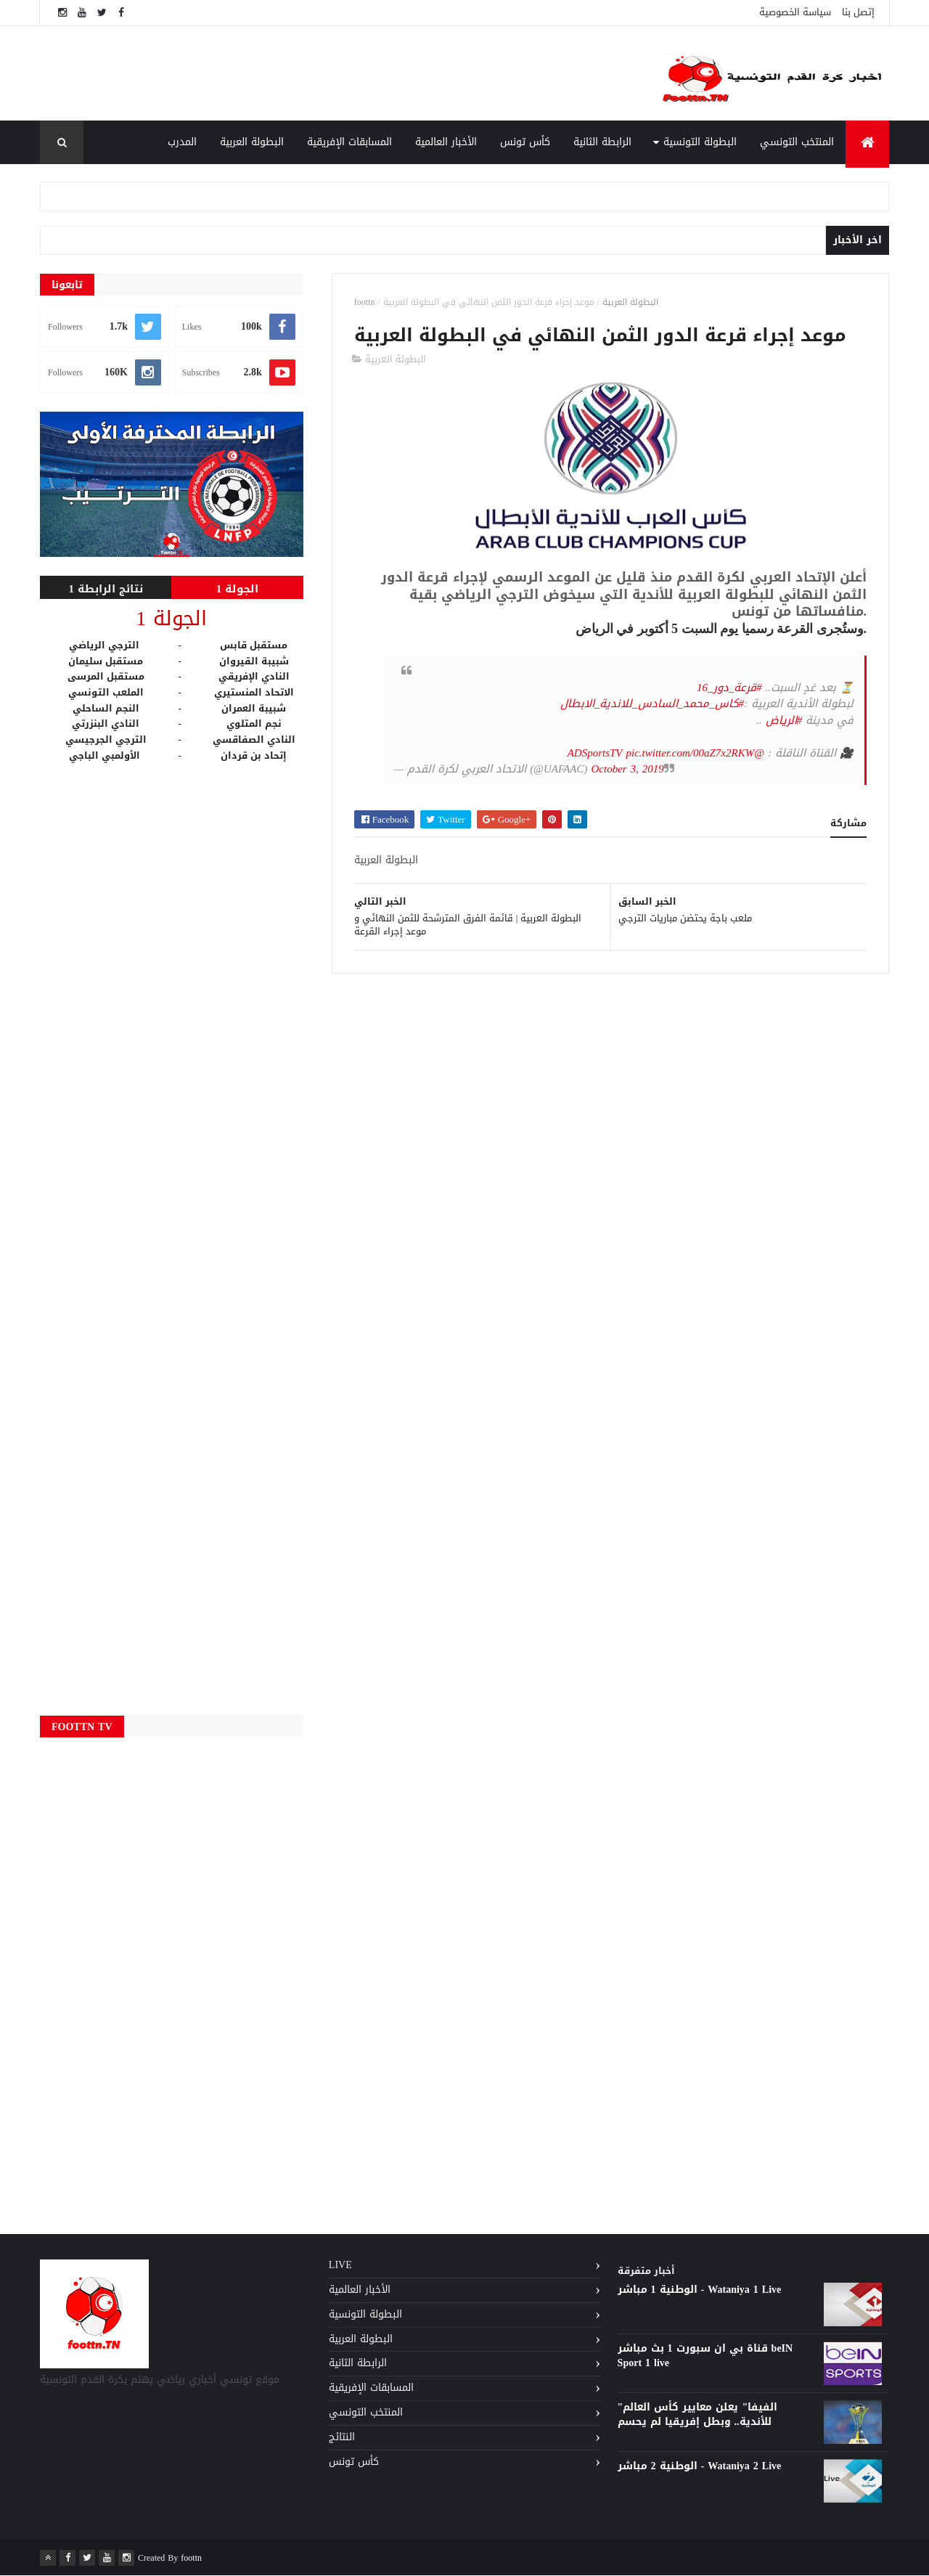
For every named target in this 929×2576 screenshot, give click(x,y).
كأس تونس (525, 142)
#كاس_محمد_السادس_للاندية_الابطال (652, 703)
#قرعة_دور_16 (729, 687)
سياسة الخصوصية (795, 12)
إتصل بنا (858, 12)
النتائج (342, 2437)
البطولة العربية (252, 142)
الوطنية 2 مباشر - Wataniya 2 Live (700, 2466)
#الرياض (784, 720)
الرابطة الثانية (602, 142)
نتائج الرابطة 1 (105, 589)
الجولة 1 (237, 589)
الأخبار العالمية (446, 142)
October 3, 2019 (627, 769)
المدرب (182, 142)
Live (340, 2265)
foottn (364, 302)
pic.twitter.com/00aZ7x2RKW (690, 753)
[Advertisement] (348, 73)
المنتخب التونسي (797, 142)
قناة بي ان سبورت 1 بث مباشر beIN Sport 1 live (705, 2356)
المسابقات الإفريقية (349, 142)
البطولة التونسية (700, 142)
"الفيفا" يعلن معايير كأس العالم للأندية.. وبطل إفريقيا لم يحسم (698, 2414)
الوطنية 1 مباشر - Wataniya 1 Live (700, 2289)
